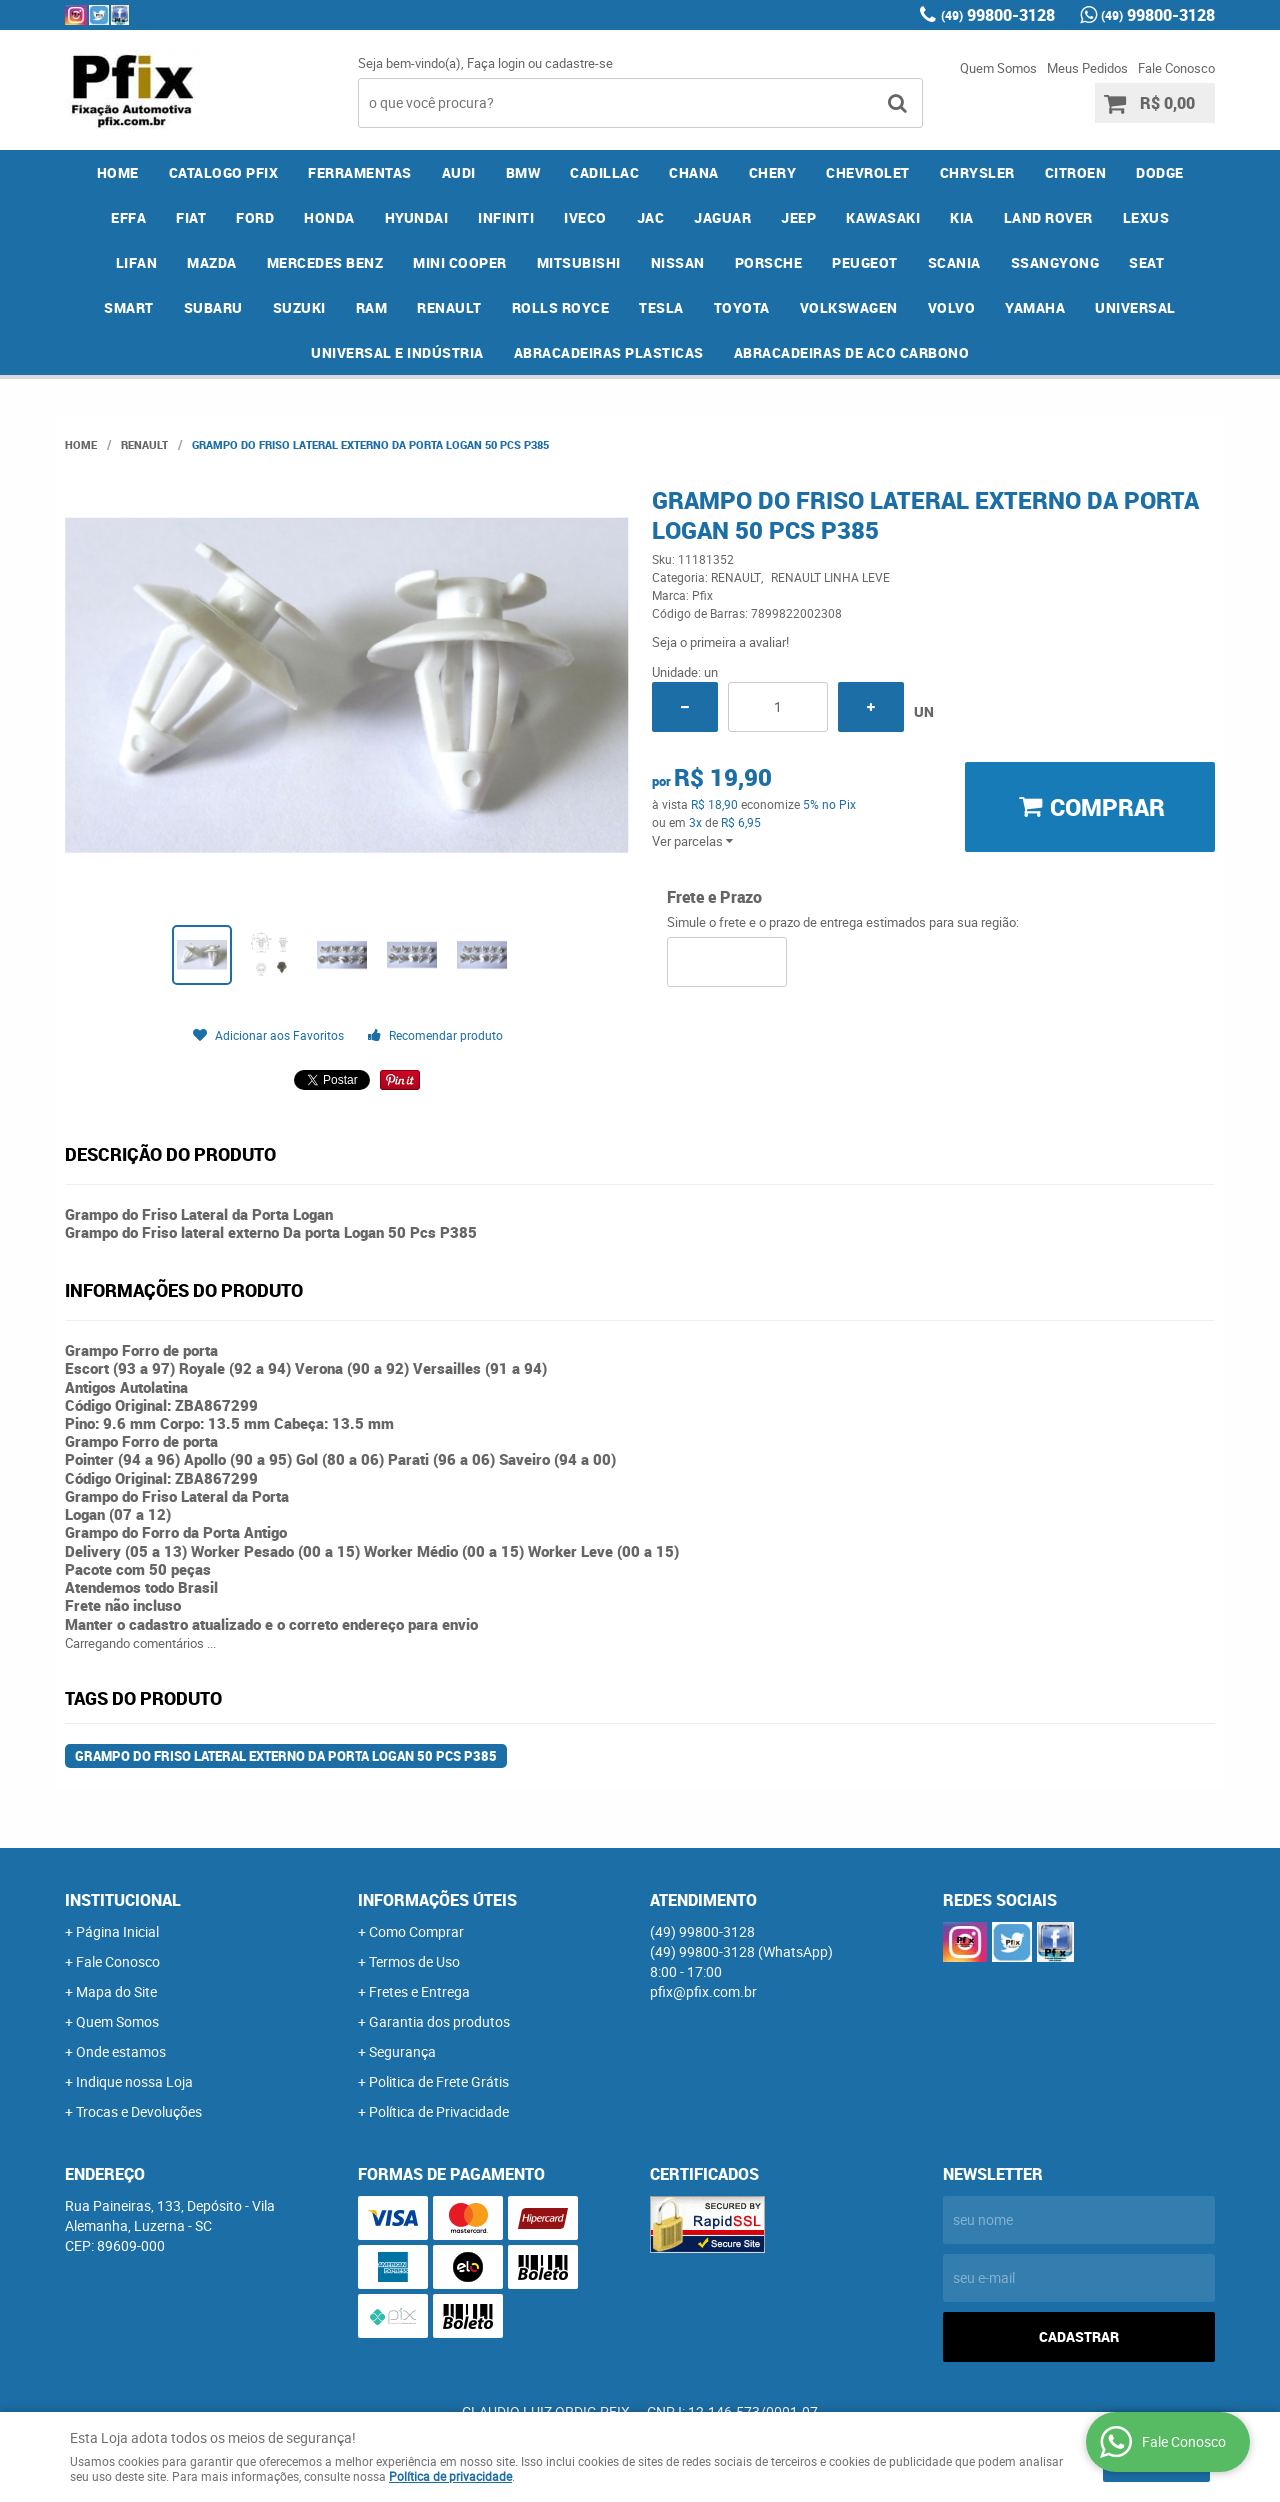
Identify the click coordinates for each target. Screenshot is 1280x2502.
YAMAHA (1035, 307)
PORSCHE (769, 262)
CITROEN (1076, 172)
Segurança (402, 2051)
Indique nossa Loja (134, 2081)
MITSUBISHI (579, 262)
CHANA (694, 172)
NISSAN (678, 262)
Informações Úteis (437, 1900)
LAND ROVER (1048, 217)
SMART (129, 307)
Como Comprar (416, 1931)
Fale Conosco (1176, 68)
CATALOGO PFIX (224, 172)
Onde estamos (121, 2051)
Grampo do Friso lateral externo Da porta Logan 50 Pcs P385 (286, 1756)
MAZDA (212, 262)
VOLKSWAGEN (849, 307)
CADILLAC (604, 172)
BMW (523, 172)
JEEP (798, 217)
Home (118, 172)
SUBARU (213, 307)
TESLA (661, 307)
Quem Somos (998, 68)
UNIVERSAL (1135, 307)
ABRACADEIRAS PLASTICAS (609, 352)
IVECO (585, 217)
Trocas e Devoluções (139, 2111)
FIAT (191, 217)
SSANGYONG (1055, 262)
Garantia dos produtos (439, 2021)
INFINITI (506, 217)
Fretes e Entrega (419, 1991)
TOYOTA (742, 307)
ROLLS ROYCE (561, 307)
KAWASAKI (883, 217)
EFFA (128, 217)
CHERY (773, 172)
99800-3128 (998, 15)
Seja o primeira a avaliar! (720, 642)
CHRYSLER (977, 172)
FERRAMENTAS (360, 172)
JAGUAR (722, 217)
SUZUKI (299, 307)
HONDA (329, 217)
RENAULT (449, 307)
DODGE (1160, 172)
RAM (372, 307)
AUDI (459, 172)
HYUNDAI (417, 217)
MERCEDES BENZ (325, 262)
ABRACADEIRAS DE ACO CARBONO (852, 352)
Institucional (123, 1900)
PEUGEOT (865, 262)
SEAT (1146, 262)
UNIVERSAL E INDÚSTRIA (397, 352)
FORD (255, 217)
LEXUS (1146, 217)
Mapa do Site (116, 1991)
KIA (962, 217)
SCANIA (954, 262)
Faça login (496, 63)
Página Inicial (117, 1931)
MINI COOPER (460, 262)
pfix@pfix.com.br (703, 1991)
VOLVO (952, 307)
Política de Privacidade (439, 2111)
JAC (651, 217)
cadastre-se (579, 63)
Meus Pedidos (1087, 68)
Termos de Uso (414, 1961)
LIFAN (137, 262)
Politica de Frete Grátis (439, 2081)
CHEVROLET (868, 172)
